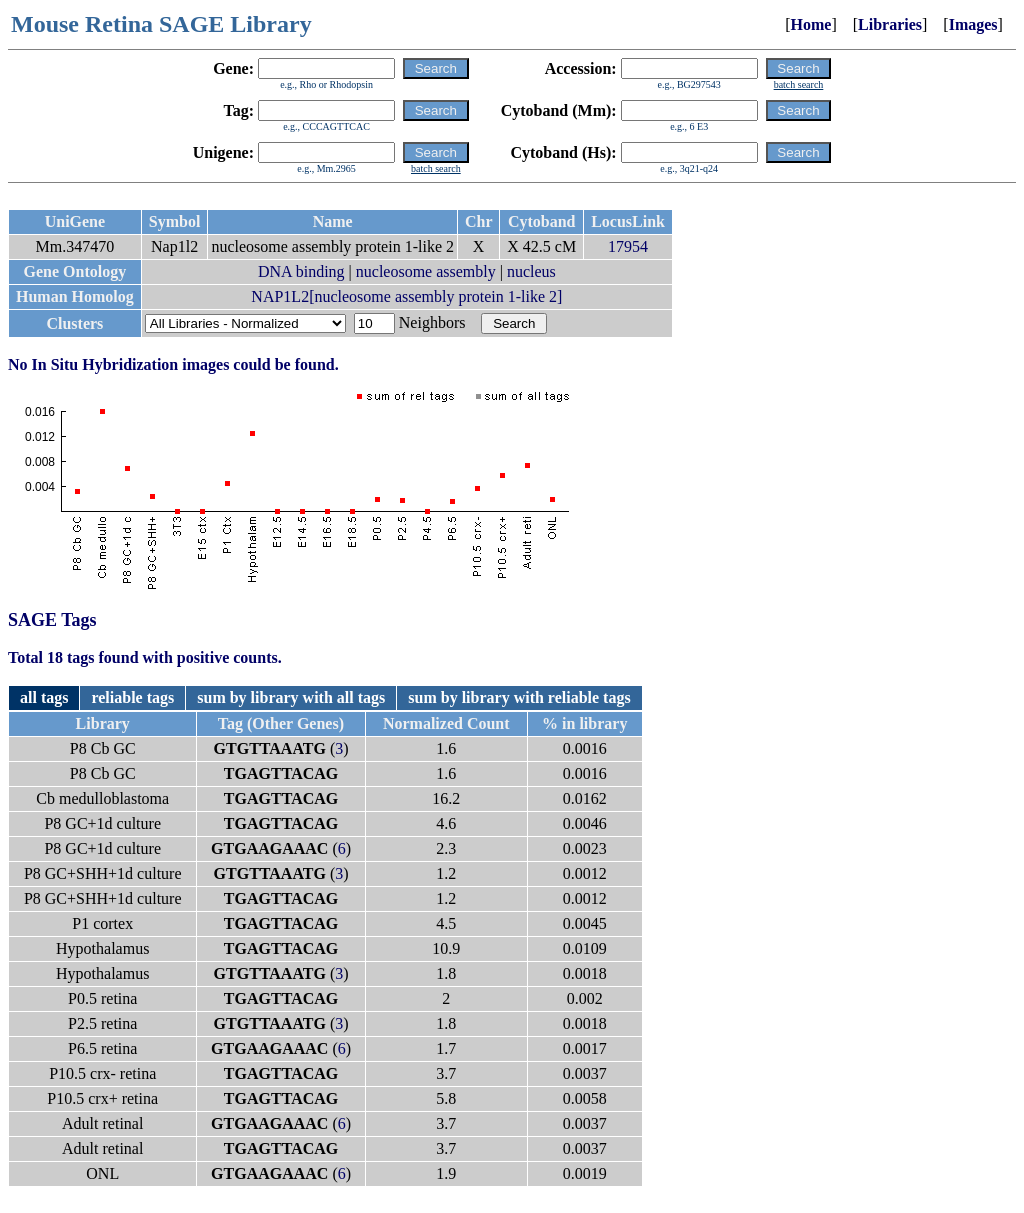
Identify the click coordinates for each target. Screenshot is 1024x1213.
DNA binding (301, 271)
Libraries (890, 24)
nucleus (531, 271)
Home (811, 24)
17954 (628, 246)
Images (973, 24)
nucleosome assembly (426, 271)
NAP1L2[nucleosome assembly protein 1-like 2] (406, 296)
